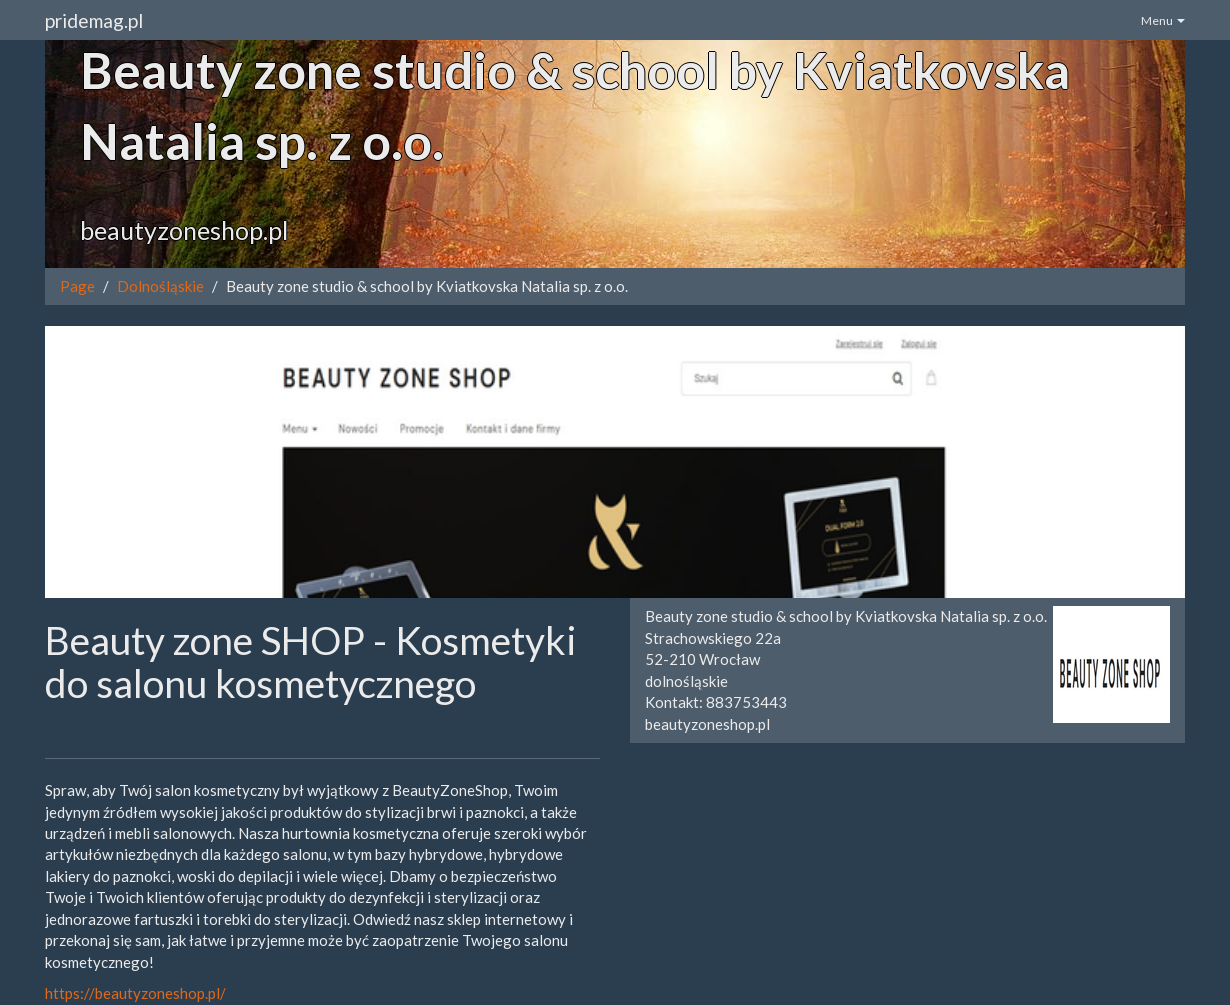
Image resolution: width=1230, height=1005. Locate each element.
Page (77, 286)
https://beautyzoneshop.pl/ (135, 993)
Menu (1163, 20)
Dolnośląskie (160, 286)
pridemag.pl (94, 20)
